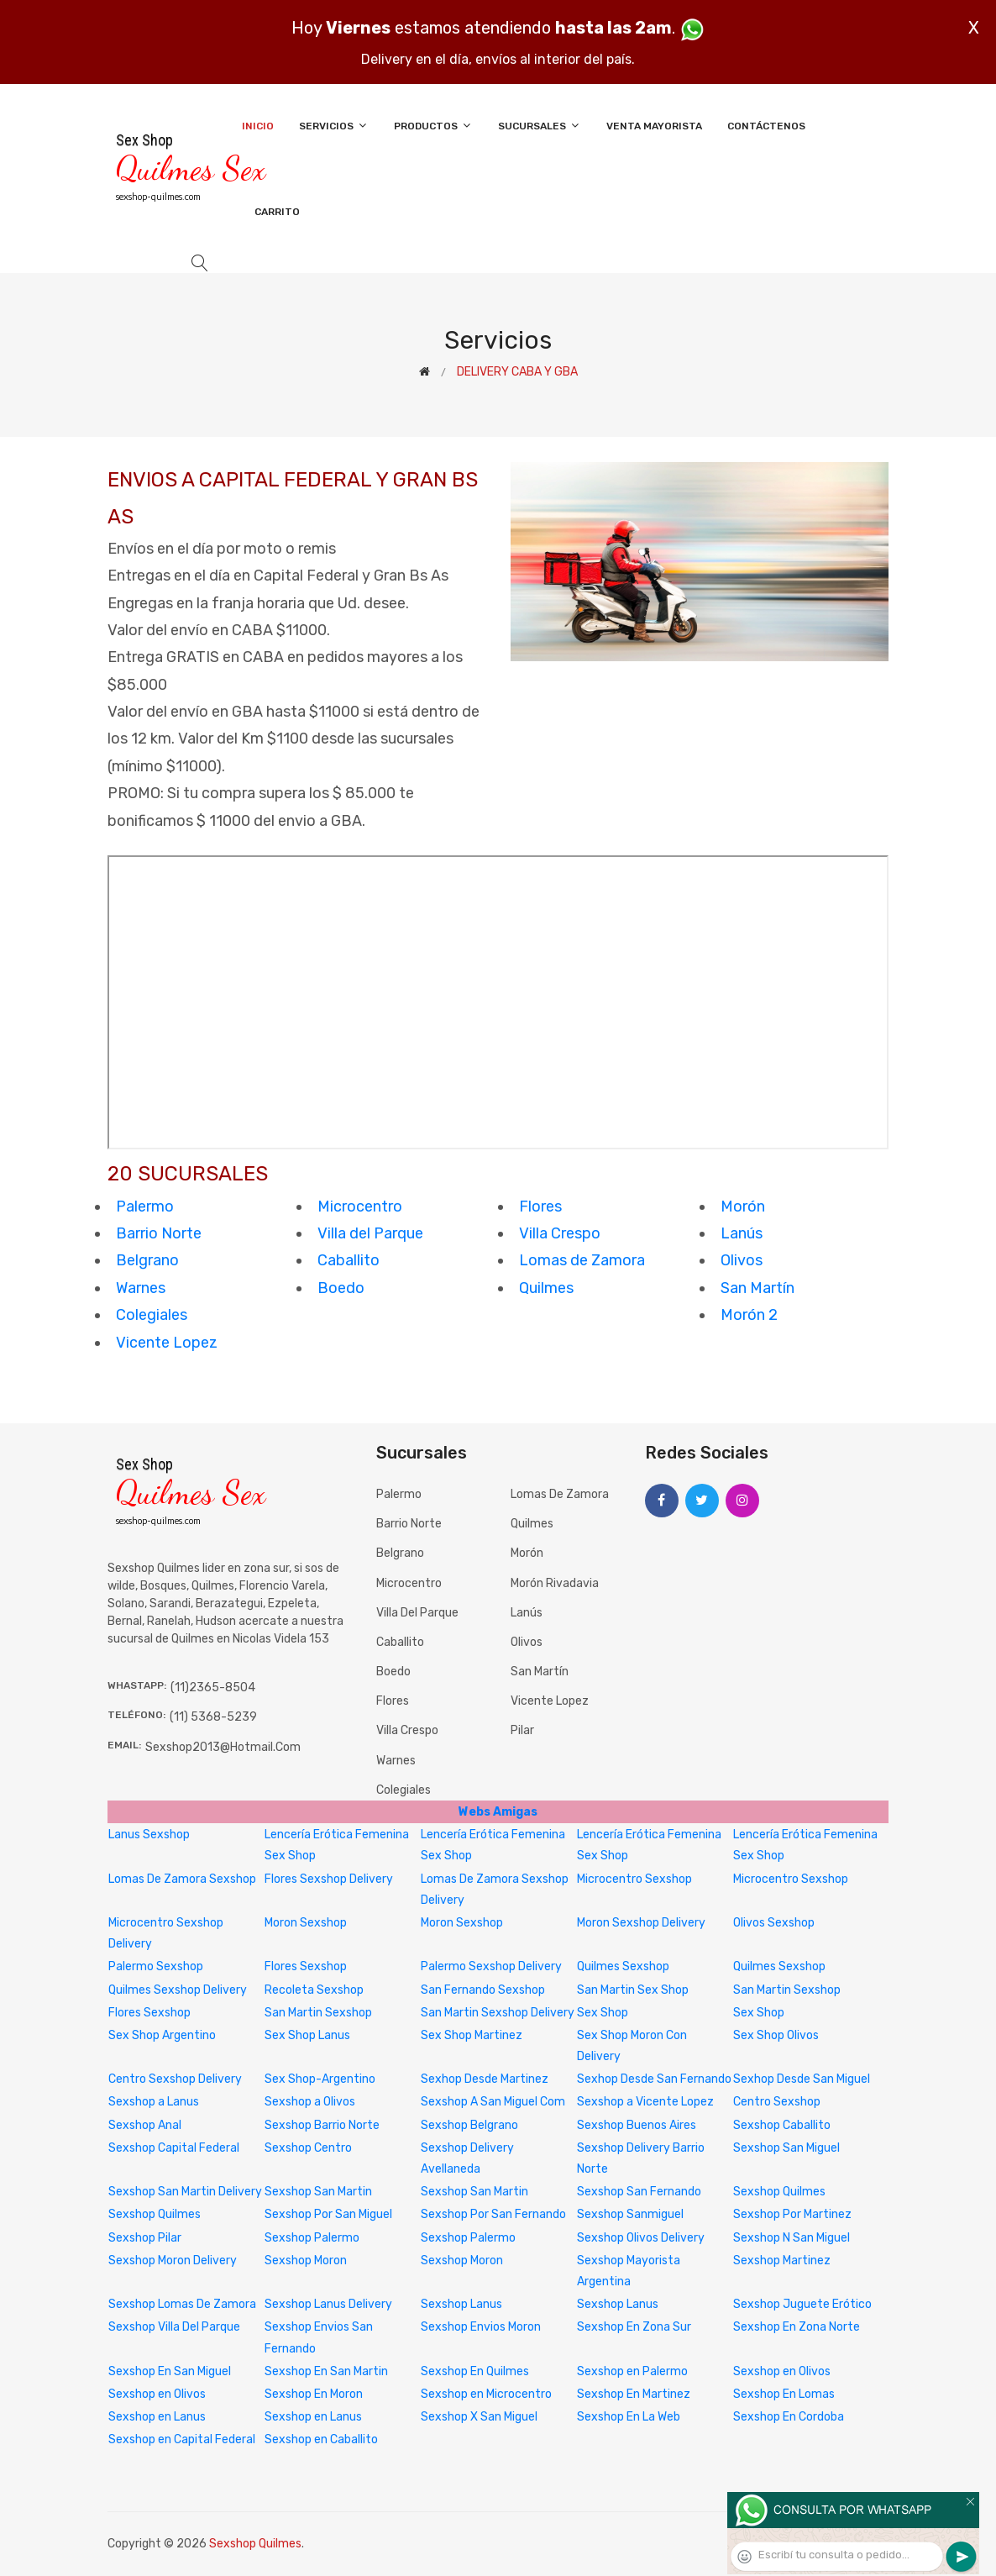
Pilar (522, 1730)
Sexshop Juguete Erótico (802, 2304)
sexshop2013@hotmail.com (223, 1747)
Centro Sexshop (776, 2102)
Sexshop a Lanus (153, 2102)
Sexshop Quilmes (779, 2191)
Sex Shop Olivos (776, 2035)
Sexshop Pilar (144, 2238)
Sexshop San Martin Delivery (185, 2191)
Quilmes (546, 1288)
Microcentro (359, 1206)
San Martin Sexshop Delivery (497, 2013)
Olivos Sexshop (774, 1923)
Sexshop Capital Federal (173, 2148)
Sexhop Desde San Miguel (801, 2079)
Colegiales (151, 1315)
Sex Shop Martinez (471, 2035)
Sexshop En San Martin (326, 2371)
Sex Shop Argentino (162, 2035)
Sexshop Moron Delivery (172, 2260)
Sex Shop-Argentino (320, 2079)
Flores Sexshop (306, 1966)
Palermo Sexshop (155, 1966)
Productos (433, 125)
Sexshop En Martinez (633, 2394)
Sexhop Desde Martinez (484, 2079)
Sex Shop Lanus (307, 2035)
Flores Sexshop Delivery (329, 1879)
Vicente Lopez (167, 1342)
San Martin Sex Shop (633, 1990)
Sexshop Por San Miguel (328, 2214)
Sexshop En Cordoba (788, 2417)
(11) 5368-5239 (213, 1717)
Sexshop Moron (306, 2260)
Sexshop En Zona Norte (796, 2327)
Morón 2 (749, 1315)
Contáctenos (766, 126)
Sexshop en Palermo (632, 2371)
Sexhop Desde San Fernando (654, 2079)
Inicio (258, 126)
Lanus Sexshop (149, 1834)
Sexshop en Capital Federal (181, 2439)
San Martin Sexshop (787, 1990)
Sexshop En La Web (628, 2417)
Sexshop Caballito (782, 2125)
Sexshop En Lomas (784, 2394)
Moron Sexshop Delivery (641, 1923)
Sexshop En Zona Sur (634, 2327)
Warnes (140, 1288)
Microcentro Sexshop (634, 1879)
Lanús (742, 1233)
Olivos (742, 1260)
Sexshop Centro (308, 2148)
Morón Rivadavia (555, 1583)
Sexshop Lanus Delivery (328, 2304)
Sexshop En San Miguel (169, 2371)
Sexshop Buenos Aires (636, 2125)
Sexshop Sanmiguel (630, 2214)
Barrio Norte (159, 1233)
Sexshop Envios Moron (481, 2327)
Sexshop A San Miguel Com (493, 2102)
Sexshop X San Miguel (479, 2417)
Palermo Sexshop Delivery (491, 1966)
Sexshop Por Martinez (792, 2214)
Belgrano (147, 1260)
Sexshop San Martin (318, 2191)
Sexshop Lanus (461, 2304)
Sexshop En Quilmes (475, 2371)
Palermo (145, 1206)
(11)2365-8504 (212, 1687)
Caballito (348, 1260)
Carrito (277, 212)
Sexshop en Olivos (782, 2371)
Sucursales (539, 125)
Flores (540, 1206)
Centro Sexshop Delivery (175, 2079)
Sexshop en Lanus (157, 2417)
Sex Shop (602, 2013)
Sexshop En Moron (314, 2394)
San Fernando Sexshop (483, 1990)
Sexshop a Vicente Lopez (645, 2102)
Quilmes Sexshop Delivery (177, 1990)
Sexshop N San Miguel (791, 2238)
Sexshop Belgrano (469, 2125)
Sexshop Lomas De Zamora (182, 2304)
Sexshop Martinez (782, 2260)
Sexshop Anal (144, 2125)
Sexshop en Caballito (321, 2439)
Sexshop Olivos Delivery (641, 2238)
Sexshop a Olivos (310, 2102)
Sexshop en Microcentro (486, 2394)
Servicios (334, 125)
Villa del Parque (370, 1233)
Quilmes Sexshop (623, 1966)
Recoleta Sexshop (314, 1990)
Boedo (340, 1288)
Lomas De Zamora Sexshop (182, 1879)
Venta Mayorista (654, 126)
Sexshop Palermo (312, 2238)
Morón (743, 1206)
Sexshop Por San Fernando (493, 2214)
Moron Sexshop (306, 1923)
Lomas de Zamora (582, 1260)
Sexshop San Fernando (639, 2191)
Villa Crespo (559, 1233)
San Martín (757, 1288)
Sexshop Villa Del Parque (174, 2327)
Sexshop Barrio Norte (322, 2125)
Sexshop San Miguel (786, 2148)
